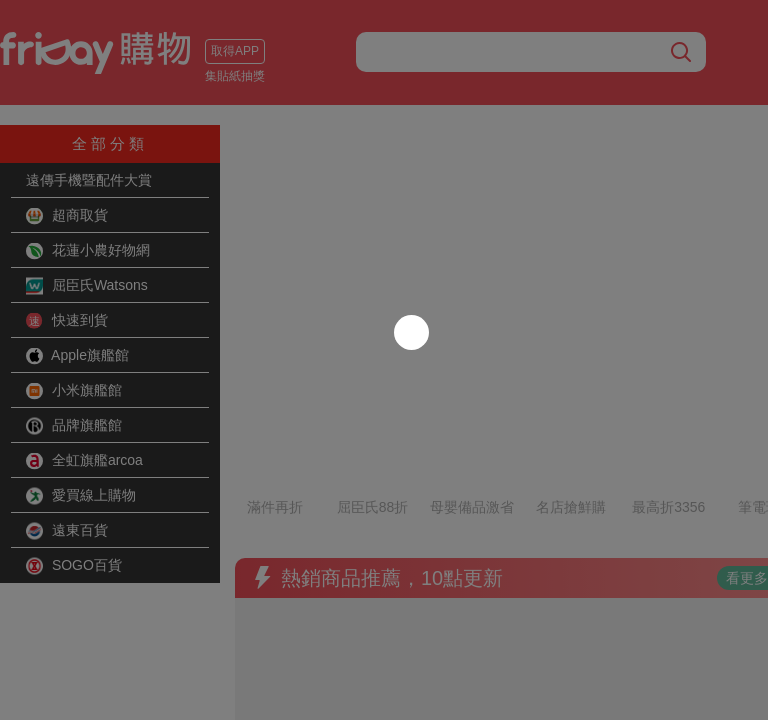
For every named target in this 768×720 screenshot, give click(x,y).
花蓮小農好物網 (88, 251)
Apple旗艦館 (77, 356)
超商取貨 (67, 216)
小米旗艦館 (74, 391)
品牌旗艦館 (74, 426)
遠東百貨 (67, 531)
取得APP (235, 51)
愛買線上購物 (81, 496)
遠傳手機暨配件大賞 (89, 180)
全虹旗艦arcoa (84, 461)
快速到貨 (67, 321)
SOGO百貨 (74, 566)
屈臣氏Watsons (87, 286)
